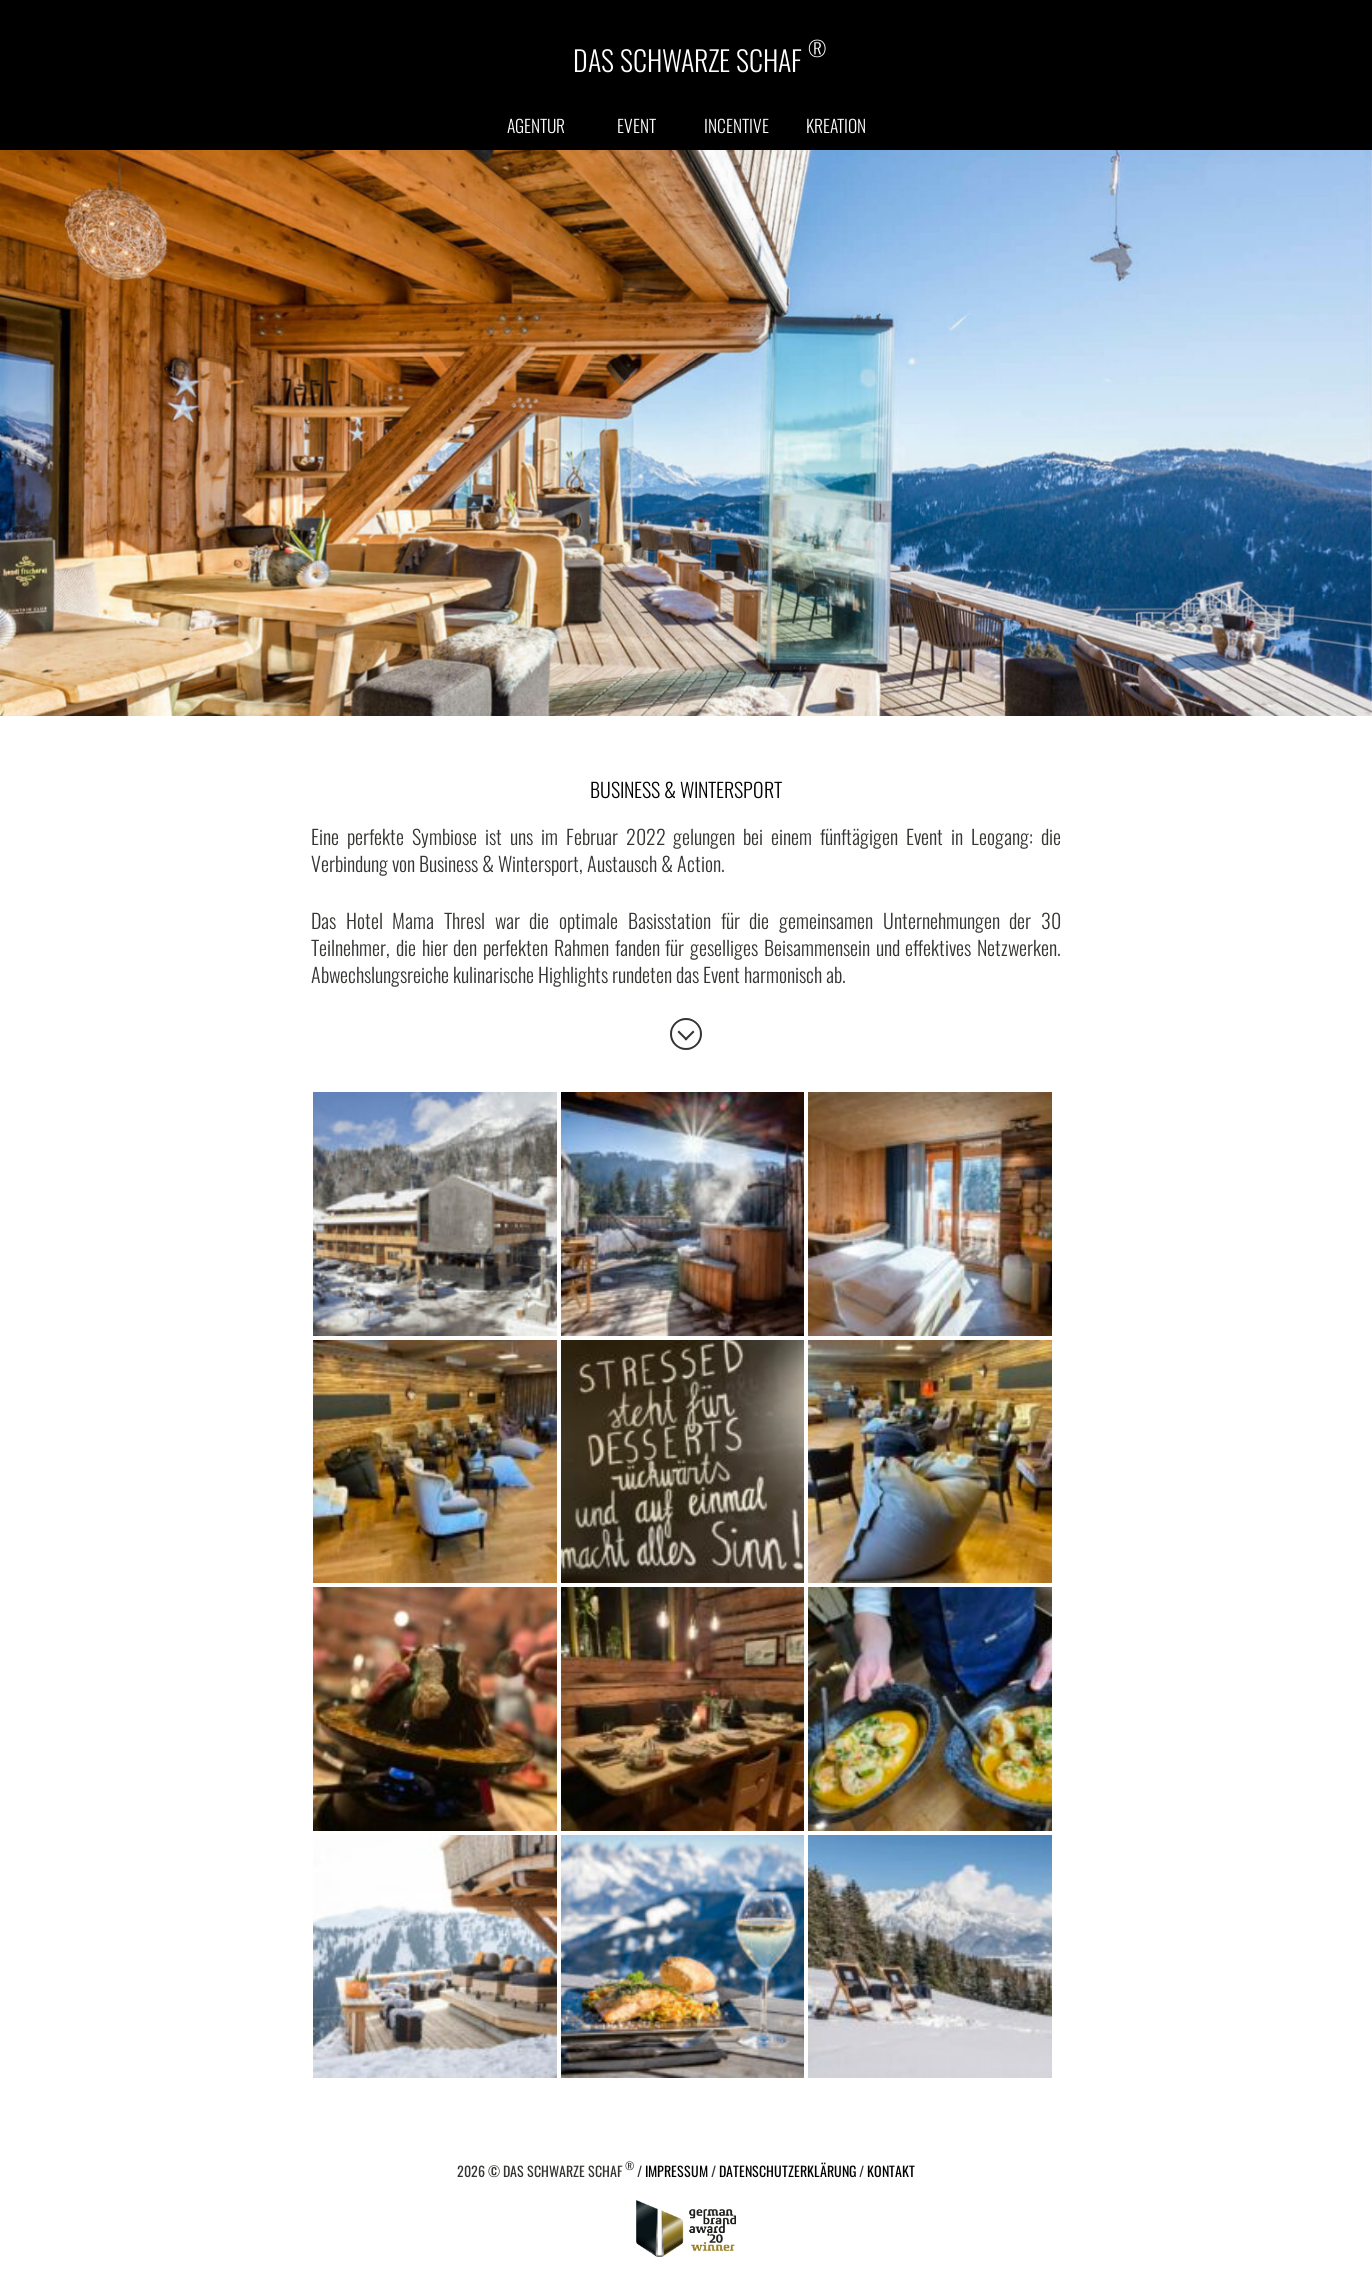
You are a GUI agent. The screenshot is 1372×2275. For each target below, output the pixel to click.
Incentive (736, 125)
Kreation (836, 125)
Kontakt (891, 2170)
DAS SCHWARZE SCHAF (699, 57)
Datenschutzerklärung (787, 2170)
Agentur (536, 125)
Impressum (676, 2170)
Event (636, 125)
